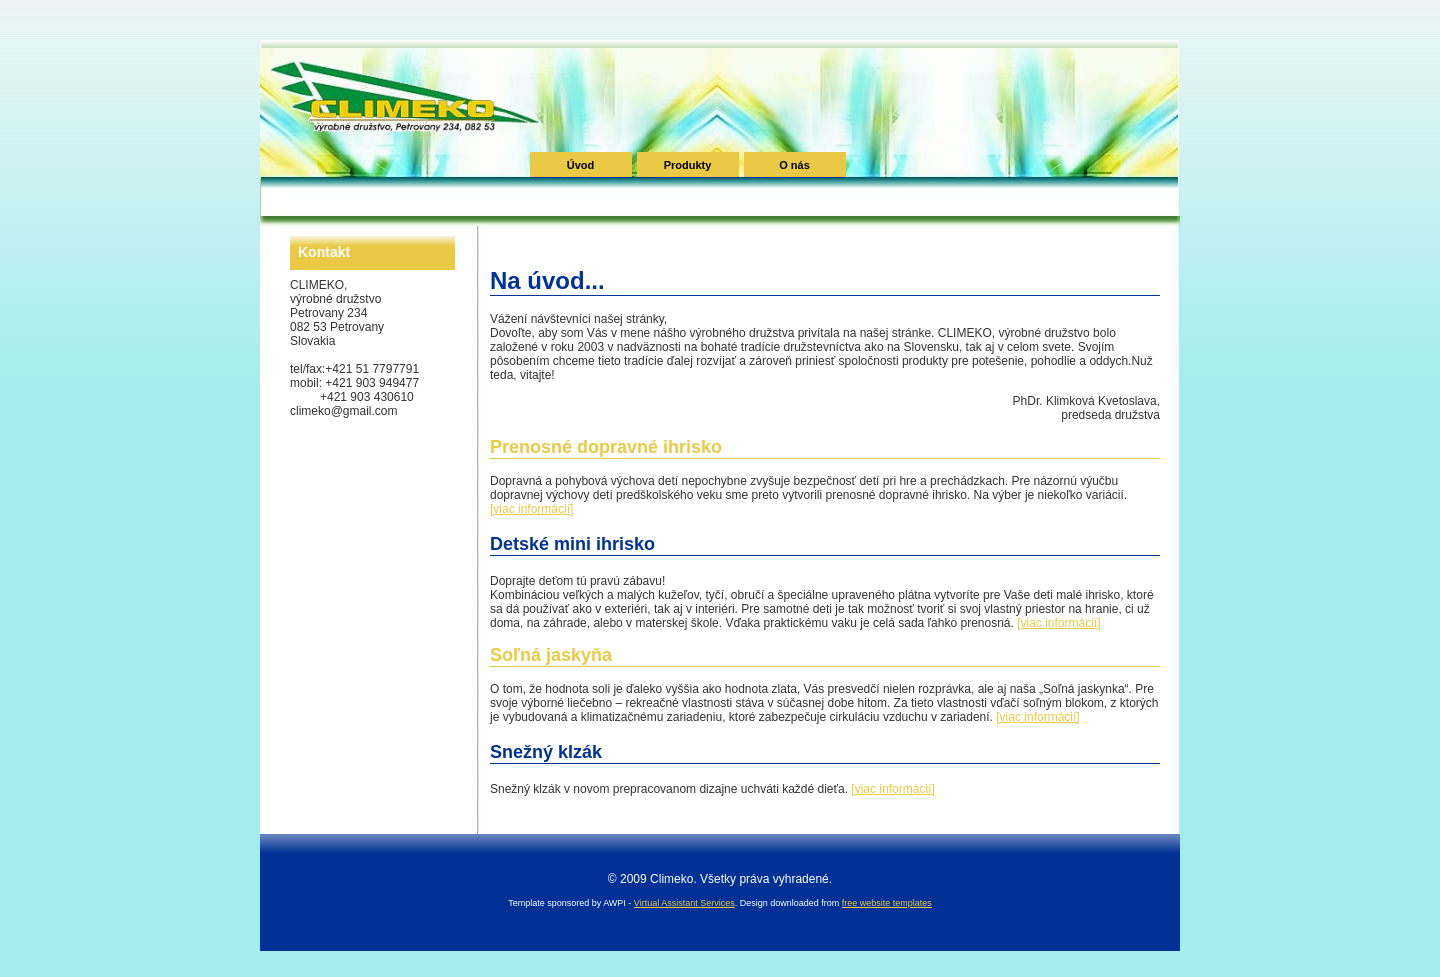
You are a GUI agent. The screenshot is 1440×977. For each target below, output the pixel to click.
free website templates (887, 903)
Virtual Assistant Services (684, 903)
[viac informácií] (531, 509)
